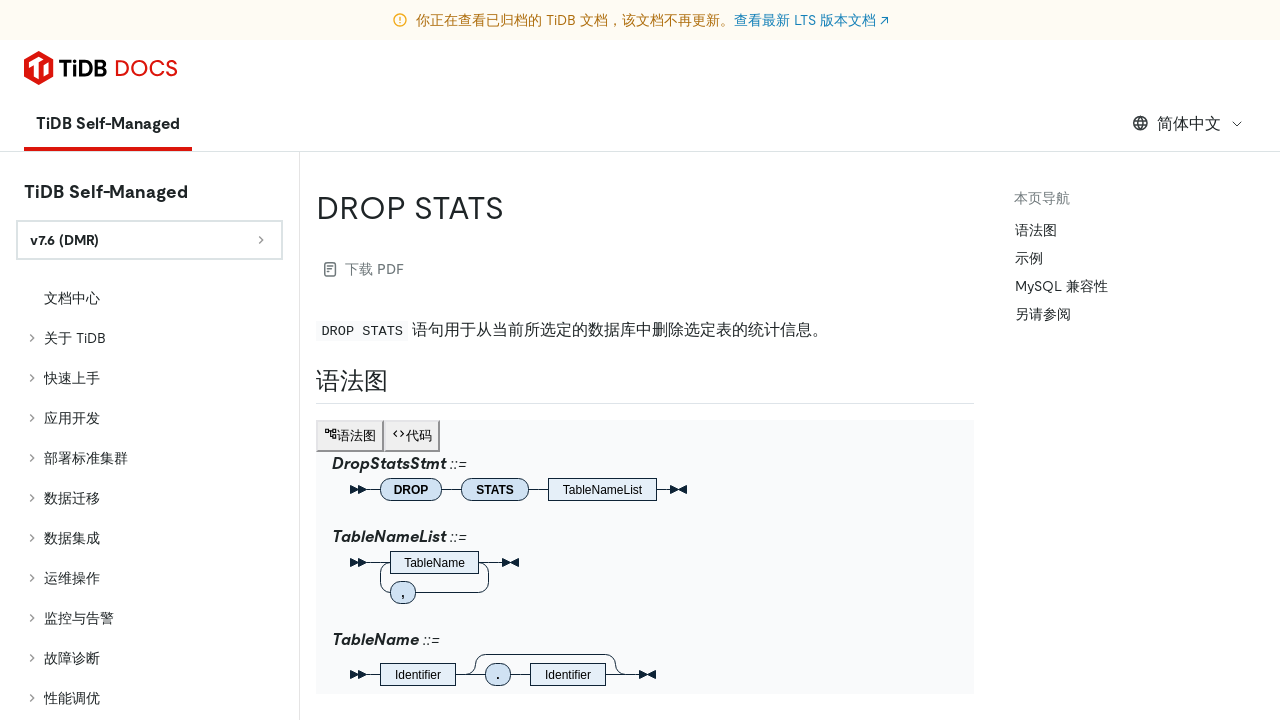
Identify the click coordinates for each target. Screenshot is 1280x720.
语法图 (1036, 230)
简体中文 (1188, 123)
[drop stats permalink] (520, 208)
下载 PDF (364, 269)
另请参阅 (1043, 314)
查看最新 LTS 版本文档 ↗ (811, 20)
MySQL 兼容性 (1061, 286)
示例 (1029, 258)
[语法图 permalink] (404, 381)
